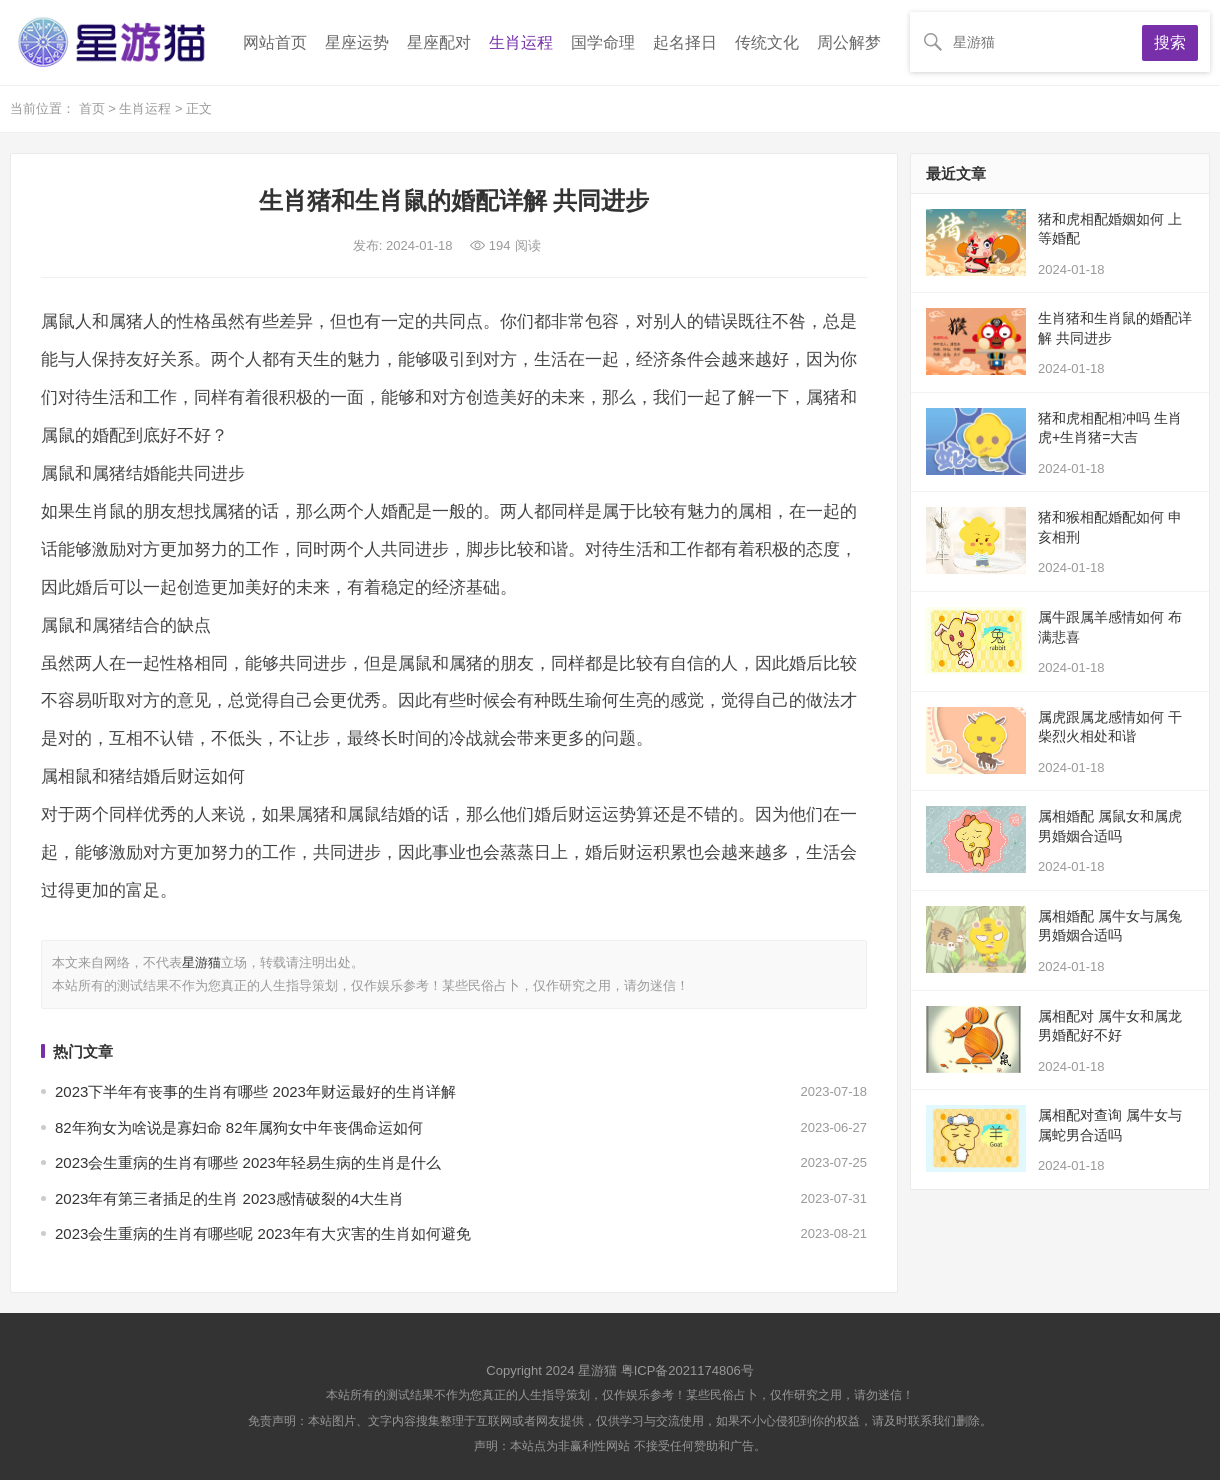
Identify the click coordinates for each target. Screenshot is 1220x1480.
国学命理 (603, 42)
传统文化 (767, 42)
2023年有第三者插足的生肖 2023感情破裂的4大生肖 (229, 1198)
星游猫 (201, 962)
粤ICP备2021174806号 (687, 1370)
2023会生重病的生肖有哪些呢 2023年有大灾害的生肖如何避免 (263, 1233)
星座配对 (439, 42)
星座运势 (357, 42)
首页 (94, 108)
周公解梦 (849, 42)
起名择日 (685, 42)
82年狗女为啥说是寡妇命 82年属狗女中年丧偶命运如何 (239, 1127)
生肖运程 (521, 42)
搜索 (1170, 42)
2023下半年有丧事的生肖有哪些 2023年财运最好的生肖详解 (255, 1091)
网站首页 (275, 42)
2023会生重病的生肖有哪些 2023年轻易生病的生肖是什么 (248, 1162)
